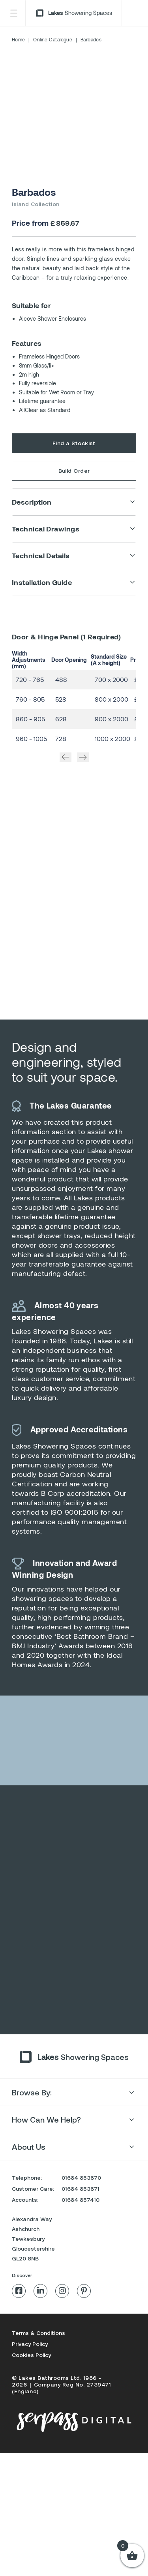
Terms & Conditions (38, 2332)
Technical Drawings (45, 528)
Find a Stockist (74, 443)
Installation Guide (42, 582)
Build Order (74, 470)
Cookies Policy (31, 2354)
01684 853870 (81, 2177)
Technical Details (41, 555)
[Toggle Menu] (13, 13)
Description (32, 502)
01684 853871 (80, 2188)
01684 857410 (80, 2199)
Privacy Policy (30, 2343)
